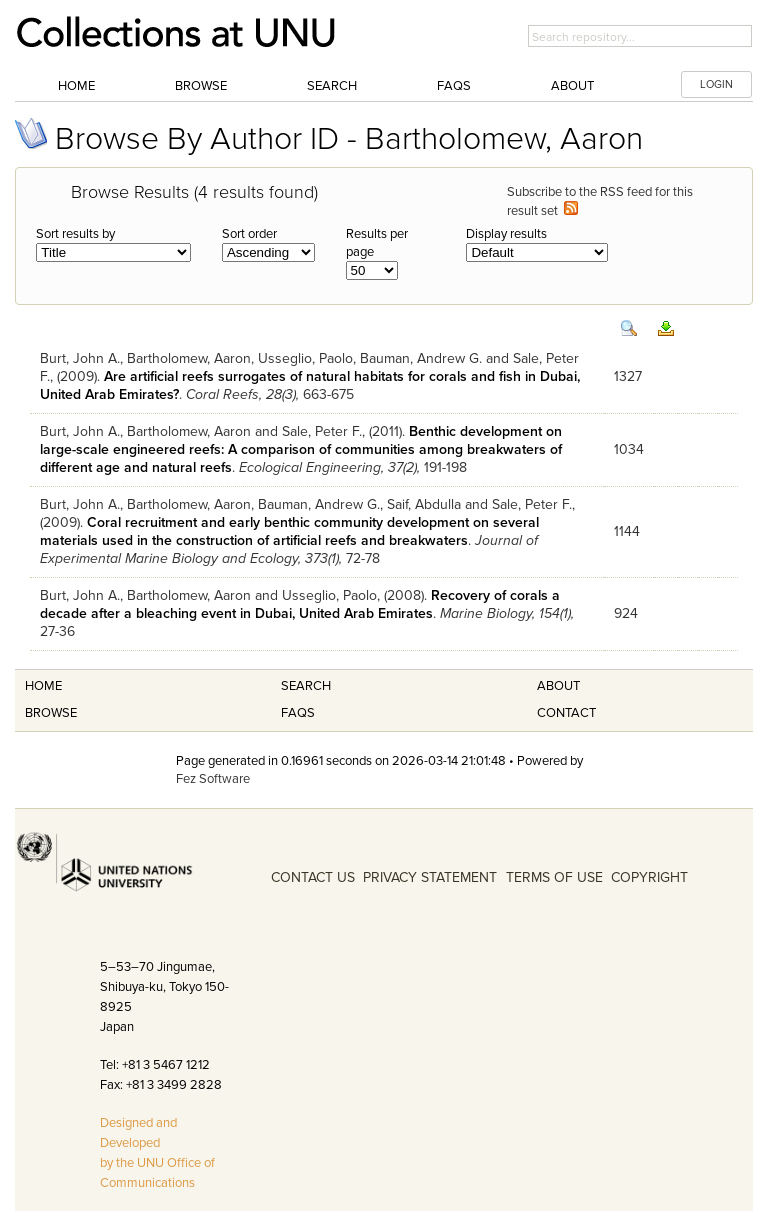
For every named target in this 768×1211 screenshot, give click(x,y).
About (572, 86)
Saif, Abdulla (424, 504)
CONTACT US (313, 877)
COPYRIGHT (649, 877)
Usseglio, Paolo (305, 358)
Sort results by (75, 234)
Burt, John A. (80, 358)
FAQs (454, 86)
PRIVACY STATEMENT (430, 877)
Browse (201, 86)
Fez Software (213, 779)
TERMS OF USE (554, 877)
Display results (506, 234)
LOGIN (716, 84)
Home (76, 86)
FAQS (298, 713)
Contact (566, 713)
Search (332, 86)
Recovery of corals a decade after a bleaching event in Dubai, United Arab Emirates (300, 604)
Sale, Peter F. (322, 431)
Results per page (377, 243)
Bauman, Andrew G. (421, 358)
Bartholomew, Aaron (189, 358)
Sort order (249, 234)
